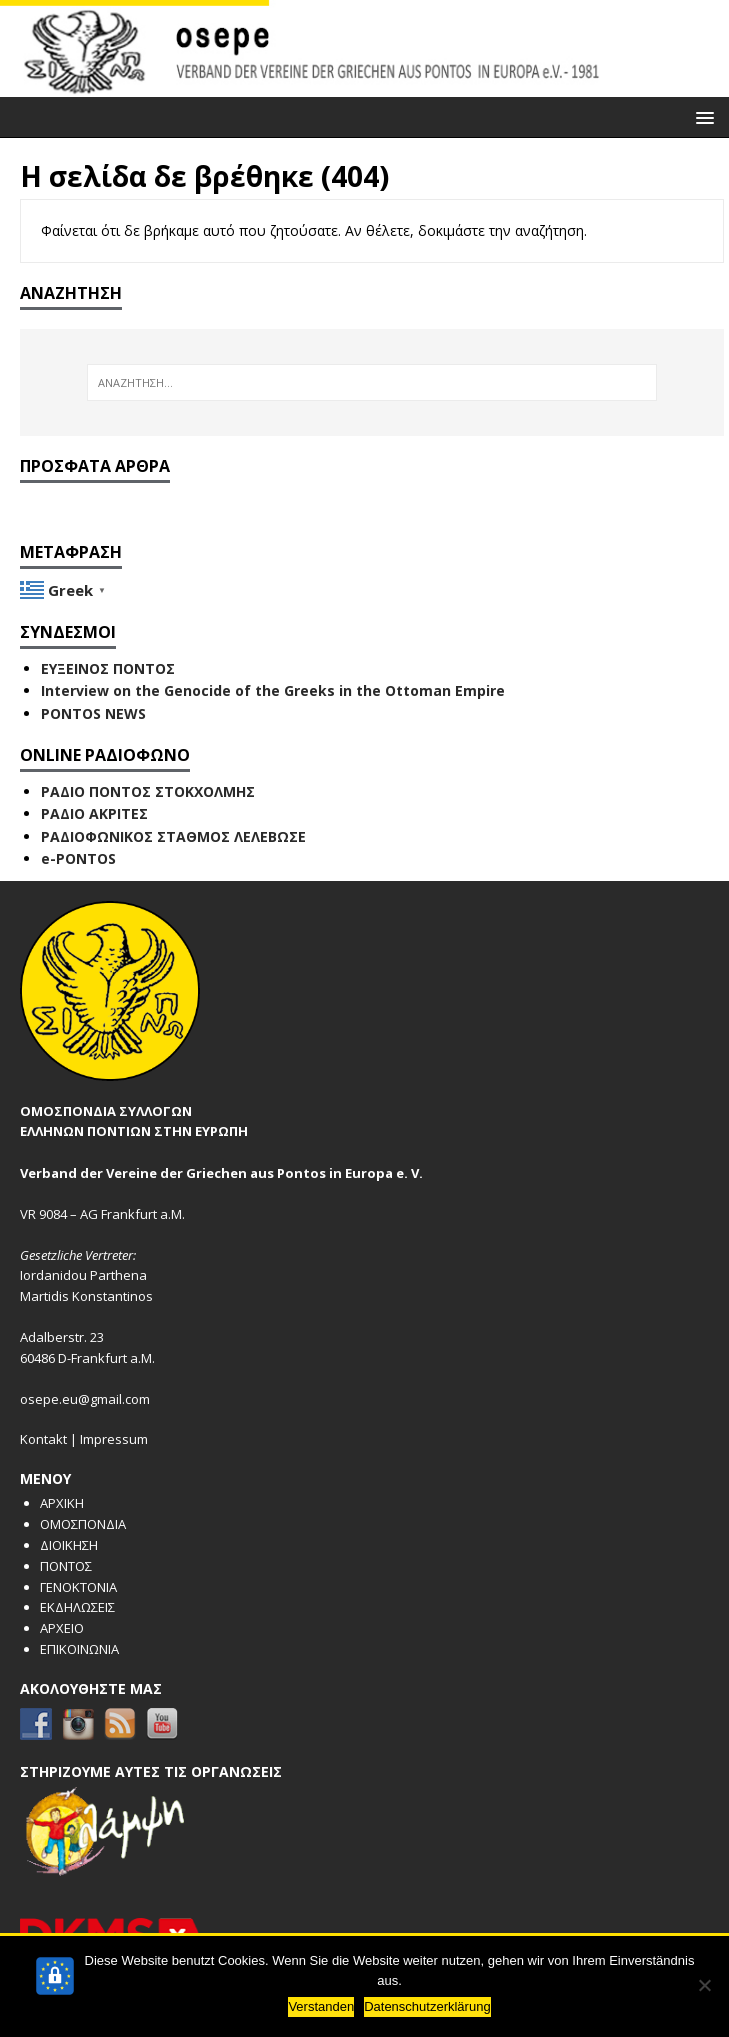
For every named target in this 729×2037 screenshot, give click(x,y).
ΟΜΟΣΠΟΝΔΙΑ (83, 1524)
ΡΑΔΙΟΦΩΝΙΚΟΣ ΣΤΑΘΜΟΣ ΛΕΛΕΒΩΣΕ (173, 836)
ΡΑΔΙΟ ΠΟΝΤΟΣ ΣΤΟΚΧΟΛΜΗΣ (148, 791)
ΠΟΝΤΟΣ (66, 1566)
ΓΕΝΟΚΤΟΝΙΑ (78, 1587)
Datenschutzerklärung (427, 2006)
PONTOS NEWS (93, 713)
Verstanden (321, 2006)
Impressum (114, 1439)
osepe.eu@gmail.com (85, 1399)
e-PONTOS (78, 858)
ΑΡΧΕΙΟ (62, 1628)
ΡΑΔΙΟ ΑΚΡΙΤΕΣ (94, 813)
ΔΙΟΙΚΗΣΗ (69, 1545)
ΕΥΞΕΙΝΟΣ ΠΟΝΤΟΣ (108, 668)
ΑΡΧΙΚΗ (62, 1503)
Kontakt (43, 1439)
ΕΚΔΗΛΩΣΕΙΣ (77, 1607)
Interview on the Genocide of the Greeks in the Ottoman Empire (273, 690)
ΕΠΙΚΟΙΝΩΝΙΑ (79, 1649)
